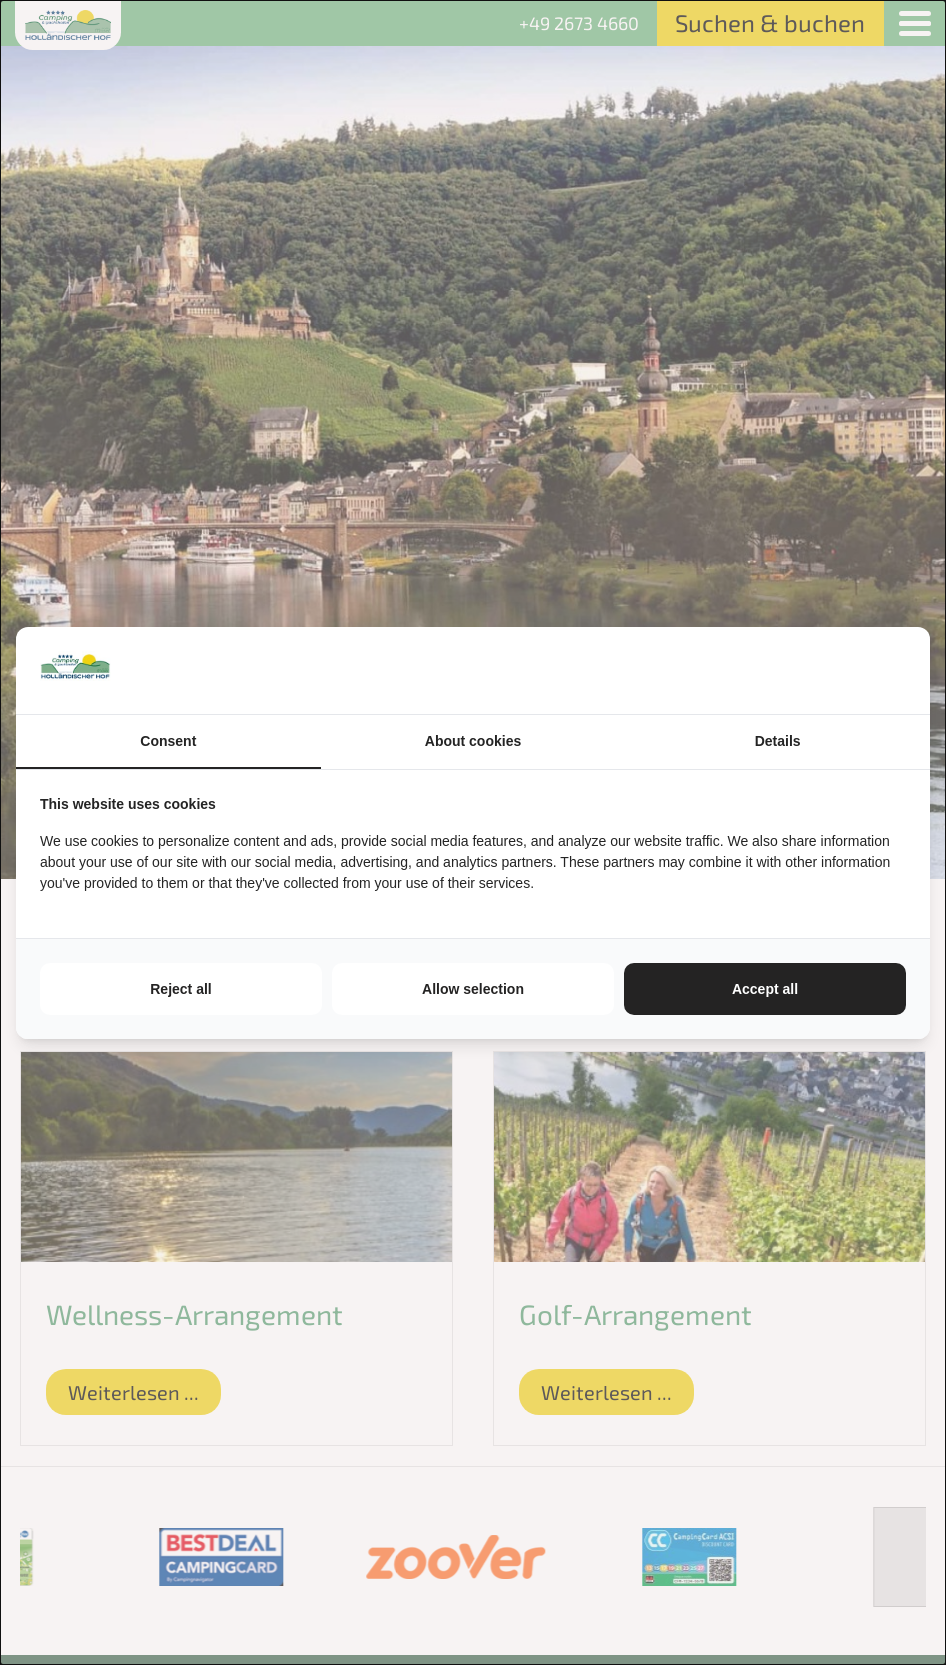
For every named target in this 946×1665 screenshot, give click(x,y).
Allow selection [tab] (473, 989)
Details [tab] (778, 741)
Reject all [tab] (180, 989)
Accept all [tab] (765, 989)
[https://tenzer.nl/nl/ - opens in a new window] (905, 670)
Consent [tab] (168, 741)
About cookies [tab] (473, 741)
